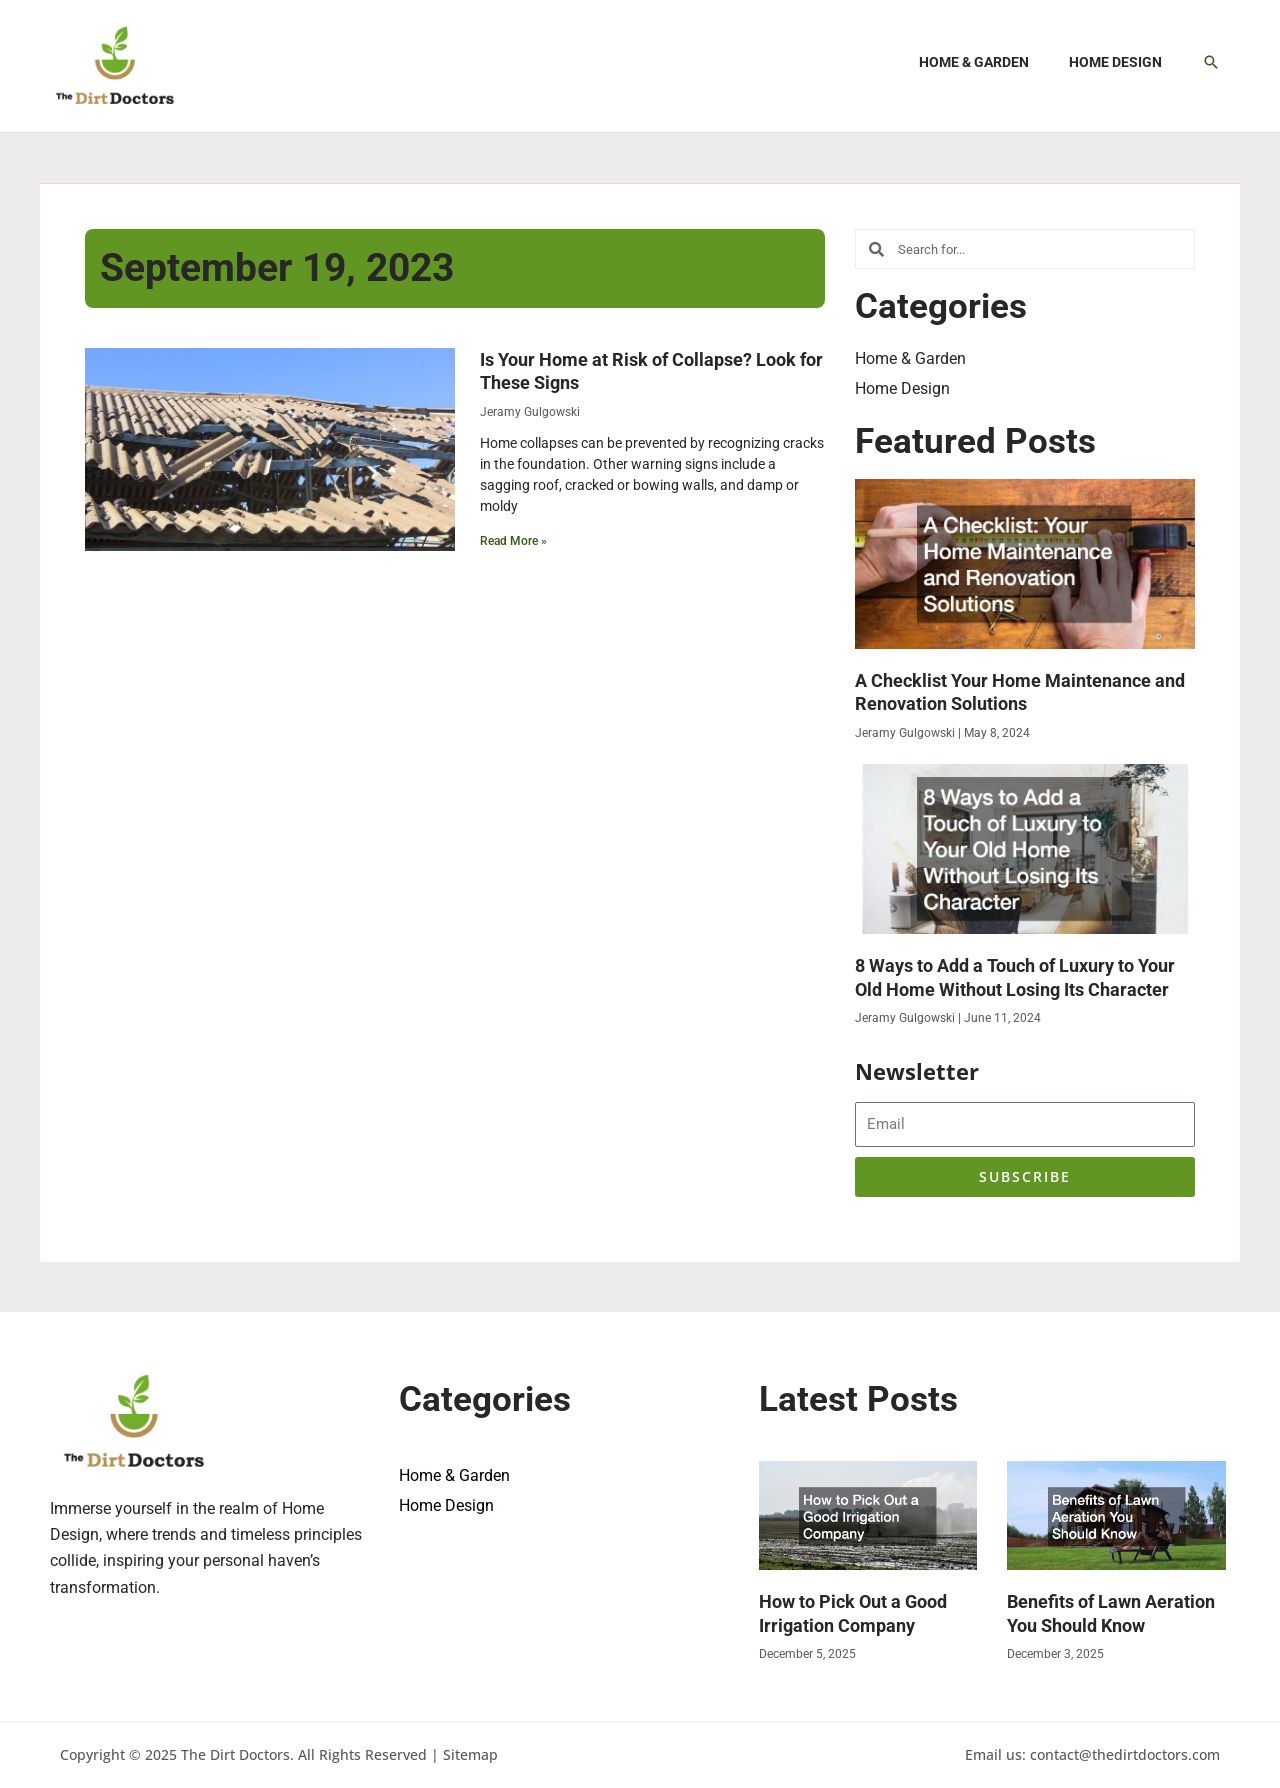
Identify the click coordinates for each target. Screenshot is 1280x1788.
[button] (1211, 62)
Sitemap (470, 1754)
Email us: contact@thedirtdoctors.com (1092, 1754)
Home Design (902, 388)
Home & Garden (910, 358)
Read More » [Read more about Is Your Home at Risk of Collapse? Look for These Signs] (513, 541)
